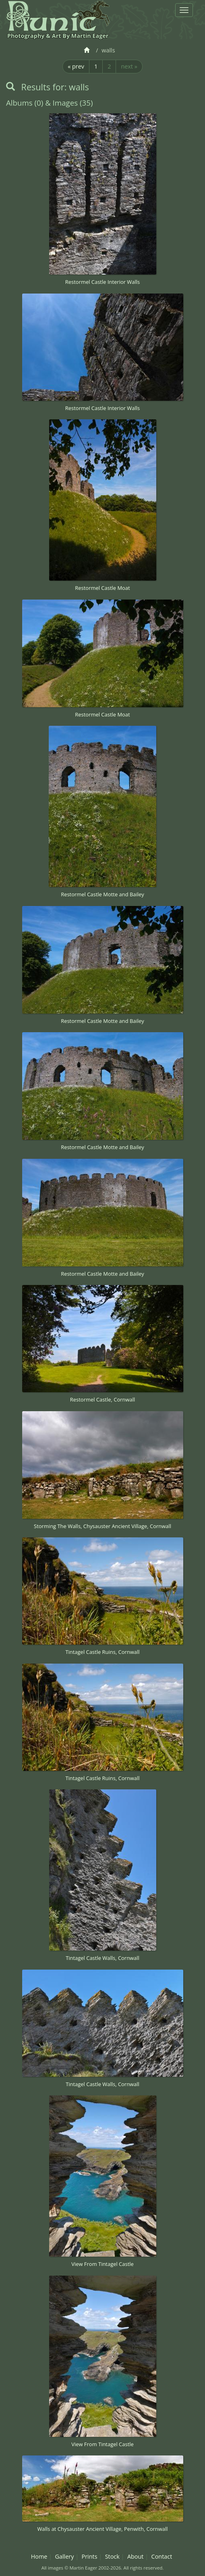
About (135, 2556)
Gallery (64, 2556)
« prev (76, 66)
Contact (161, 2556)
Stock (112, 2556)
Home (39, 2556)
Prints (89, 2556)
